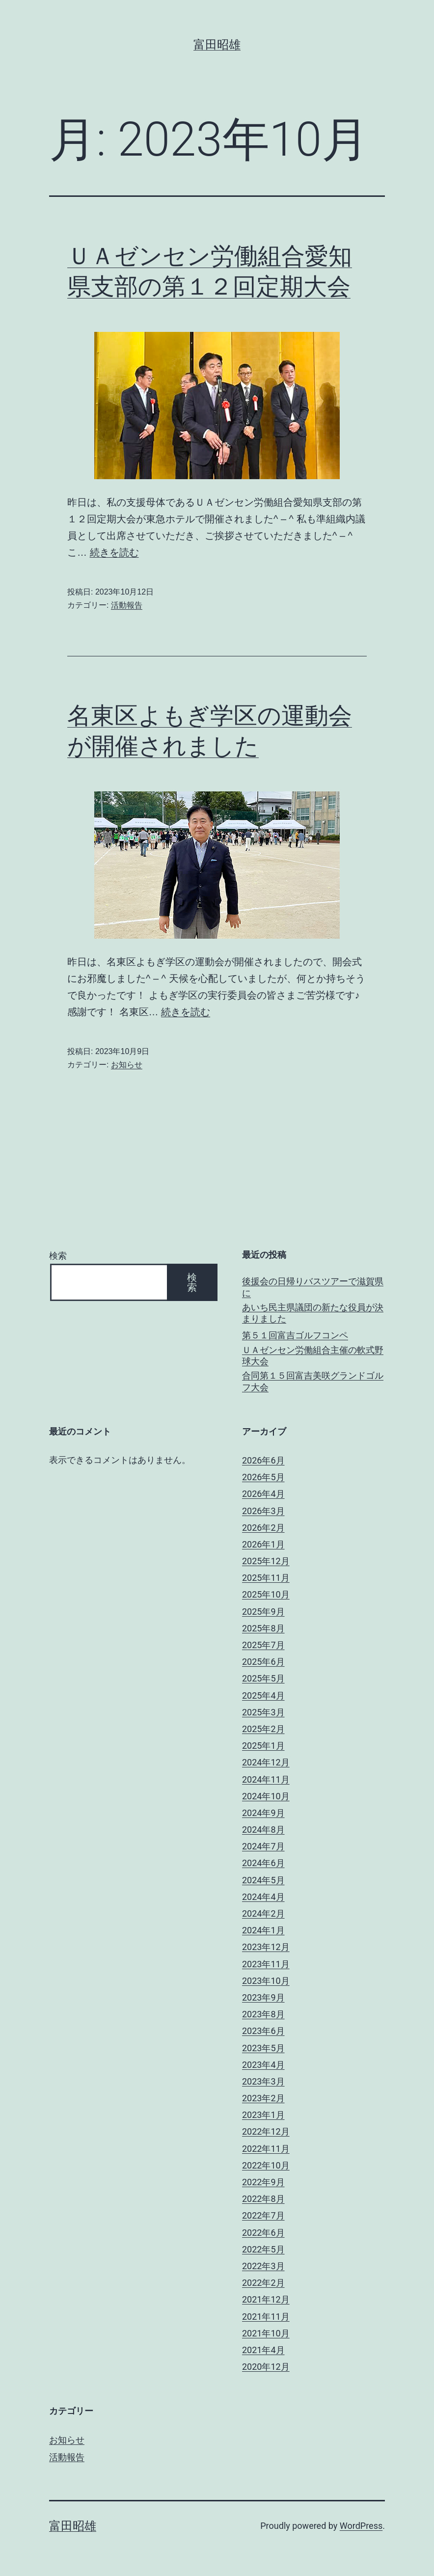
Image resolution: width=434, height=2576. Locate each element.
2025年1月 (263, 1745)
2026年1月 (263, 1544)
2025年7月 (263, 1645)
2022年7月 (263, 2215)
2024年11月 (266, 1779)
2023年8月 (263, 2014)
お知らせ (126, 1064)
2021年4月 (263, 2350)
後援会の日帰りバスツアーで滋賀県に (312, 1287)
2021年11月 (266, 2316)
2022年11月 (266, 2148)
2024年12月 (266, 1762)
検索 (58, 1255)
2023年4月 (263, 2065)
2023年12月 (266, 1947)
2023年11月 (266, 1964)
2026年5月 (263, 1477)
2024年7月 (263, 1846)
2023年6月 (263, 2031)
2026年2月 (263, 1527)
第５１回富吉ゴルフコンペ (295, 1335)
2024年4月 (263, 1897)
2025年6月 (263, 1661)
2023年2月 (263, 2098)
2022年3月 (263, 2266)
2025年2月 (263, 1729)
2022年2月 (263, 2283)
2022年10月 (266, 2165)
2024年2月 (263, 1913)
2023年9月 (263, 1997)
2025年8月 (263, 1628)
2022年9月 (263, 2182)
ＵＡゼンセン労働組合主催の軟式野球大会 (312, 1355)
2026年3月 (263, 1511)
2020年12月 (266, 2366)
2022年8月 (263, 2199)
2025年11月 (266, 1578)
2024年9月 (263, 1813)
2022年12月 (266, 2131)
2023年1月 (263, 2115)
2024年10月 (266, 1796)
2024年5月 (263, 1880)
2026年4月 (263, 1494)
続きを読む (114, 552)
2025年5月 (263, 1678)
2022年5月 (263, 2249)
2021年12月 (266, 2299)
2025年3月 (263, 1712)
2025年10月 (266, 1594)
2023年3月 (263, 2081)
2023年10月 (266, 1981)
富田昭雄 (217, 45)
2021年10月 (266, 2333)
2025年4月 (263, 1695)
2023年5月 (263, 2048)
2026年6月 (263, 1460)
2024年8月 (263, 1829)
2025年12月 (266, 1561)
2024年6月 (263, 1863)
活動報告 (126, 605)
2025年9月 (263, 1611)
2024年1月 (263, 1930)
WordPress (361, 2526)
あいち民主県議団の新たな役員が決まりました (312, 1313)
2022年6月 (263, 2232)
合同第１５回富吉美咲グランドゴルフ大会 (312, 1381)
